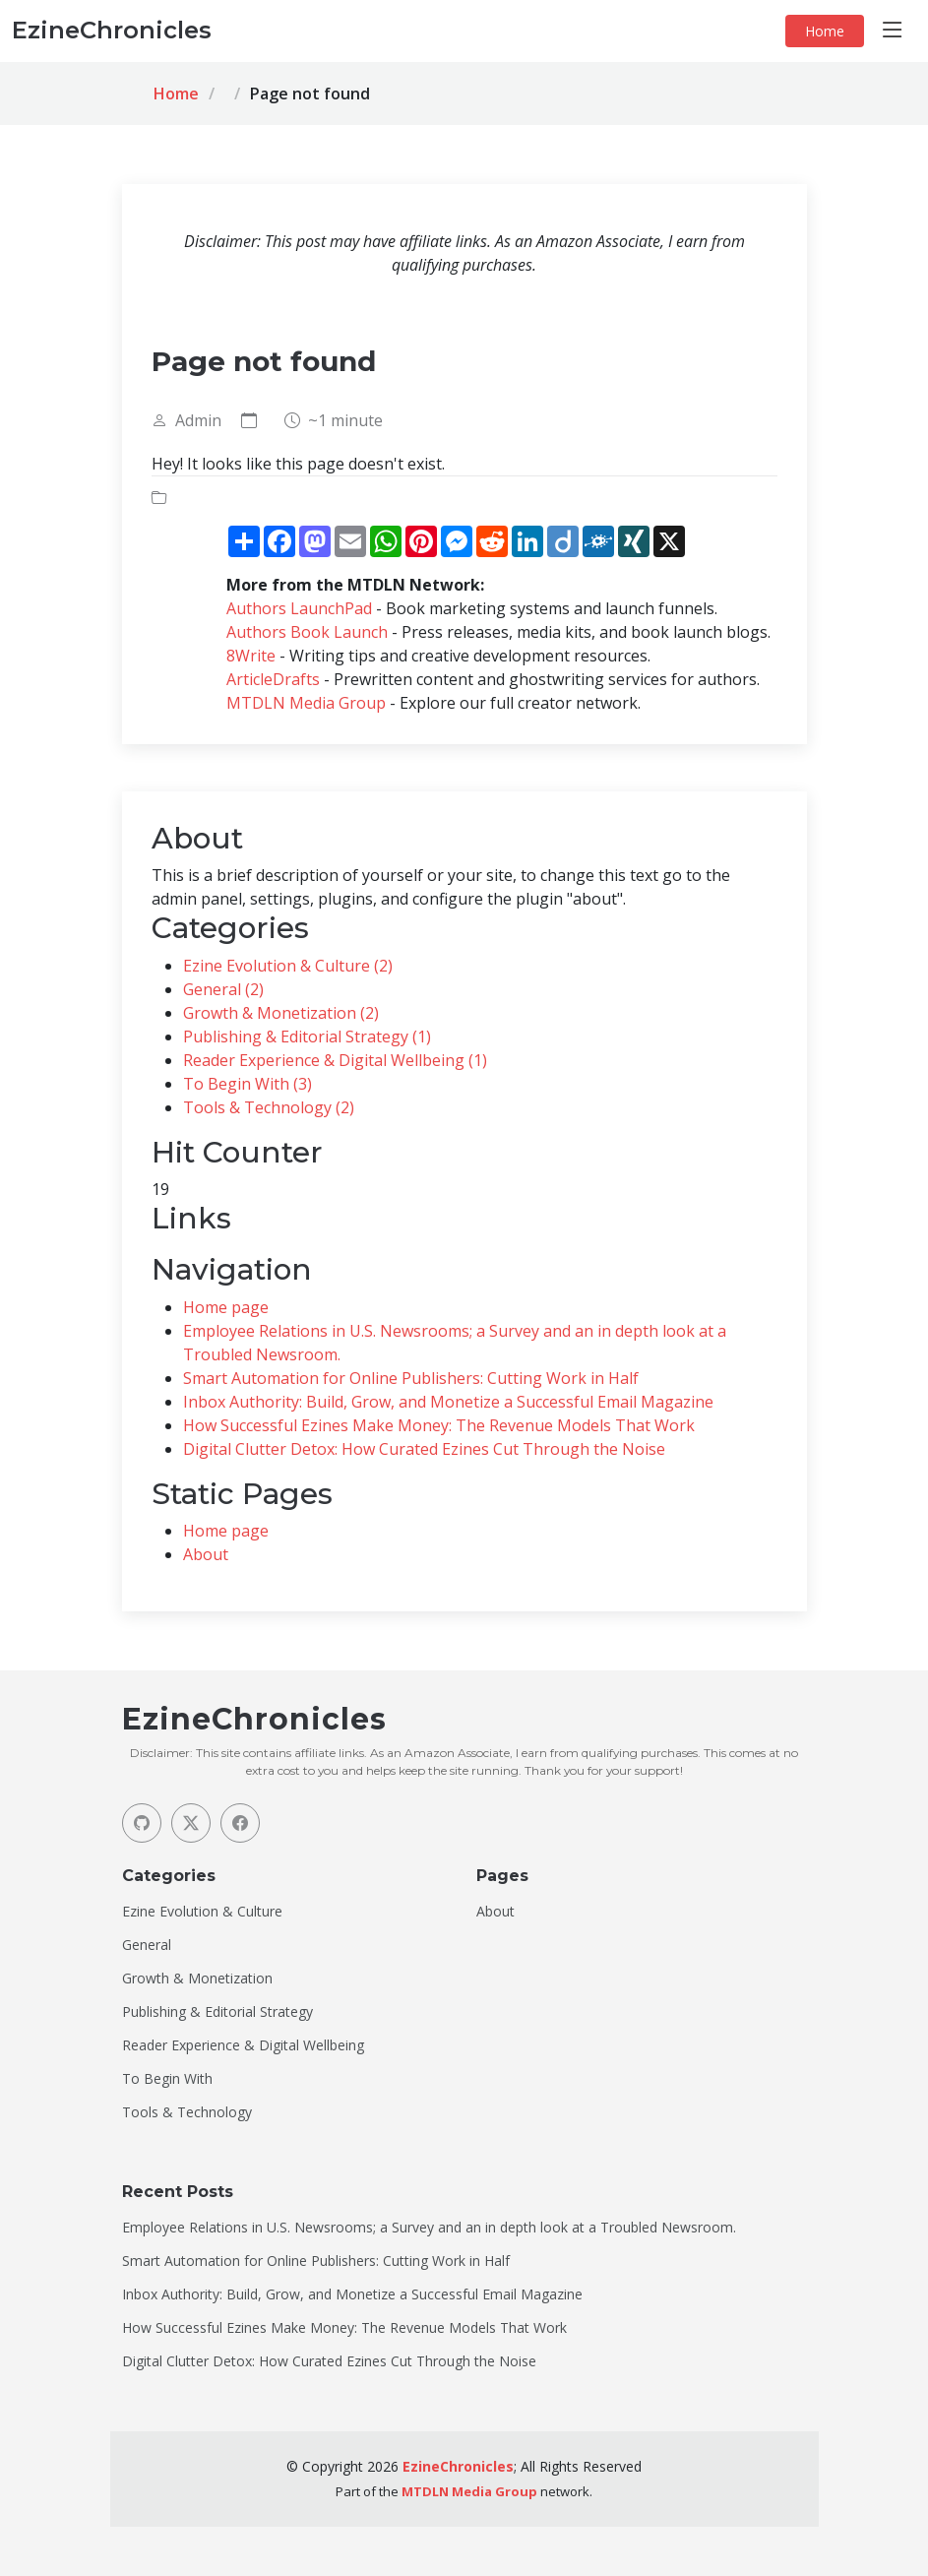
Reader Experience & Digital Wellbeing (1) (335, 1060)
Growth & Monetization (197, 1978)
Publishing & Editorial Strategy (217, 2012)
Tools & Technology (187, 2112)
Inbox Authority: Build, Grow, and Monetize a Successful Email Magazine (448, 1402)
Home (824, 31)
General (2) (223, 989)
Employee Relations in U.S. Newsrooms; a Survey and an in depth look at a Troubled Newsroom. (429, 2227)
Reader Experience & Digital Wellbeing (243, 2045)
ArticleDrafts (273, 679)
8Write (251, 655)
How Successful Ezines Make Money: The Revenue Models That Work (439, 1425)
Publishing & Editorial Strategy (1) (307, 1036)
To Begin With (167, 2079)
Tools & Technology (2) (268, 1107)
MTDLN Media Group (306, 703)
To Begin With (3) (247, 1084)
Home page (226, 1307)
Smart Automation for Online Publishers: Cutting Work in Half (411, 1378)
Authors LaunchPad (299, 608)
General (146, 1945)
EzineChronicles (458, 2466)
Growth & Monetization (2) (281, 1013)
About (205, 1554)
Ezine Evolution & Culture (202, 1911)
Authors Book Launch (307, 632)
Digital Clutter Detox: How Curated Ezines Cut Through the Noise (424, 1449)
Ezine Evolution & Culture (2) (288, 965)
